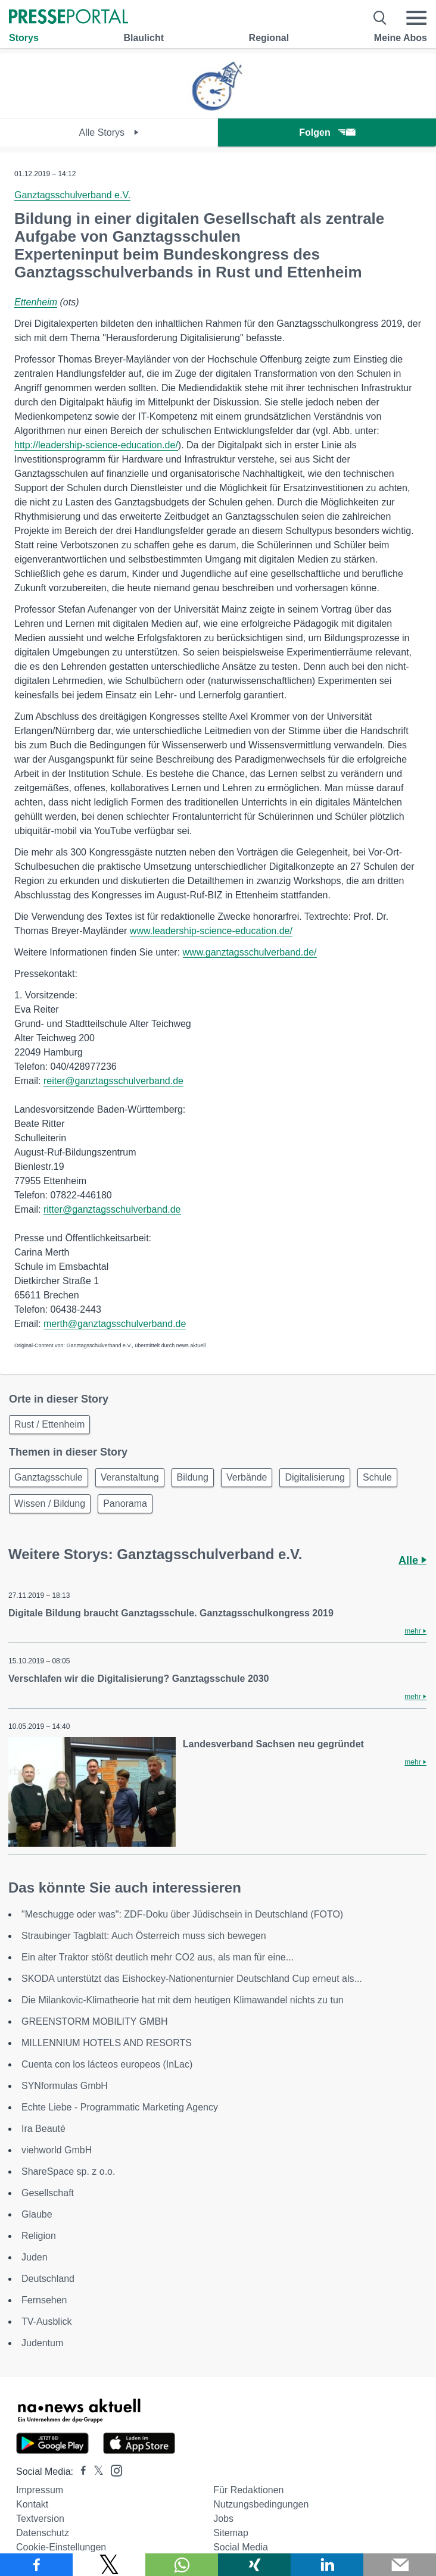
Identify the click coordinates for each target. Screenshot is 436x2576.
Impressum (39, 2490)
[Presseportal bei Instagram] (113, 2470)
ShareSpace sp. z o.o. (68, 2171)
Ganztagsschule (48, 1477)
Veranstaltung (130, 1477)
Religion (38, 2236)
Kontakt (32, 2504)
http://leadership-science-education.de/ (96, 445)
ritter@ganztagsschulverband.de (112, 1209)
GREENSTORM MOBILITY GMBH (94, 2021)
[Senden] (399, 2564)
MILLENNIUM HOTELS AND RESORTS (106, 2043)
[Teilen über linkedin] (327, 2564)
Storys (24, 38)
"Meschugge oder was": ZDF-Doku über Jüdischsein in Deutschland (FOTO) (182, 1914)
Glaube (36, 2214)
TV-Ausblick (46, 2321)
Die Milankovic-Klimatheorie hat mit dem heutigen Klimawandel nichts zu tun (182, 2000)
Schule (377, 1477)
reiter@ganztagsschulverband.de (113, 1081)
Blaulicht (143, 38)
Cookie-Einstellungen (61, 2547)
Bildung (192, 1477)
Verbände (246, 1477)
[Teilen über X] (109, 2564)
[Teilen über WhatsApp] (181, 2564)
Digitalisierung (315, 1477)
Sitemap (230, 2533)
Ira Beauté (43, 2129)
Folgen (326, 132)
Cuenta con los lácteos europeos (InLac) (106, 2064)
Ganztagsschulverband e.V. (72, 195)
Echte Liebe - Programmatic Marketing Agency (119, 2107)
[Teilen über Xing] (254, 2564)
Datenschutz (42, 2533)
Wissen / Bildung (49, 1503)
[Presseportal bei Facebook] (79, 2471)
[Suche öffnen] (380, 18)
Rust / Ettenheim (49, 1424)
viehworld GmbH (56, 2150)
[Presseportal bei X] (95, 2471)
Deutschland (47, 2279)
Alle (412, 1560)
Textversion (40, 2518)
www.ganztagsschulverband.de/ (250, 952)
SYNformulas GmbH (64, 2086)
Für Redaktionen (248, 2490)
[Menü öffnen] (416, 18)
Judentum (42, 2343)
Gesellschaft (47, 2193)
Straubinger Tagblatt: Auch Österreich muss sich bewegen (143, 1936)
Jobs (223, 2518)
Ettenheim (35, 302)
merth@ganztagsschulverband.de (114, 1324)
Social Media (240, 2547)
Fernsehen (44, 2300)
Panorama (125, 1503)
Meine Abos (400, 38)
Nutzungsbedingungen (261, 2504)
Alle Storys (109, 132)
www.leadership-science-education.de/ (211, 931)
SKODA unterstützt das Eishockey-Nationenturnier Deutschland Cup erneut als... (191, 1979)
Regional (269, 38)
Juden (34, 2257)
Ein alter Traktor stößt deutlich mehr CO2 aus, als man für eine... (157, 1957)
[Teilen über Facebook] (36, 2564)
